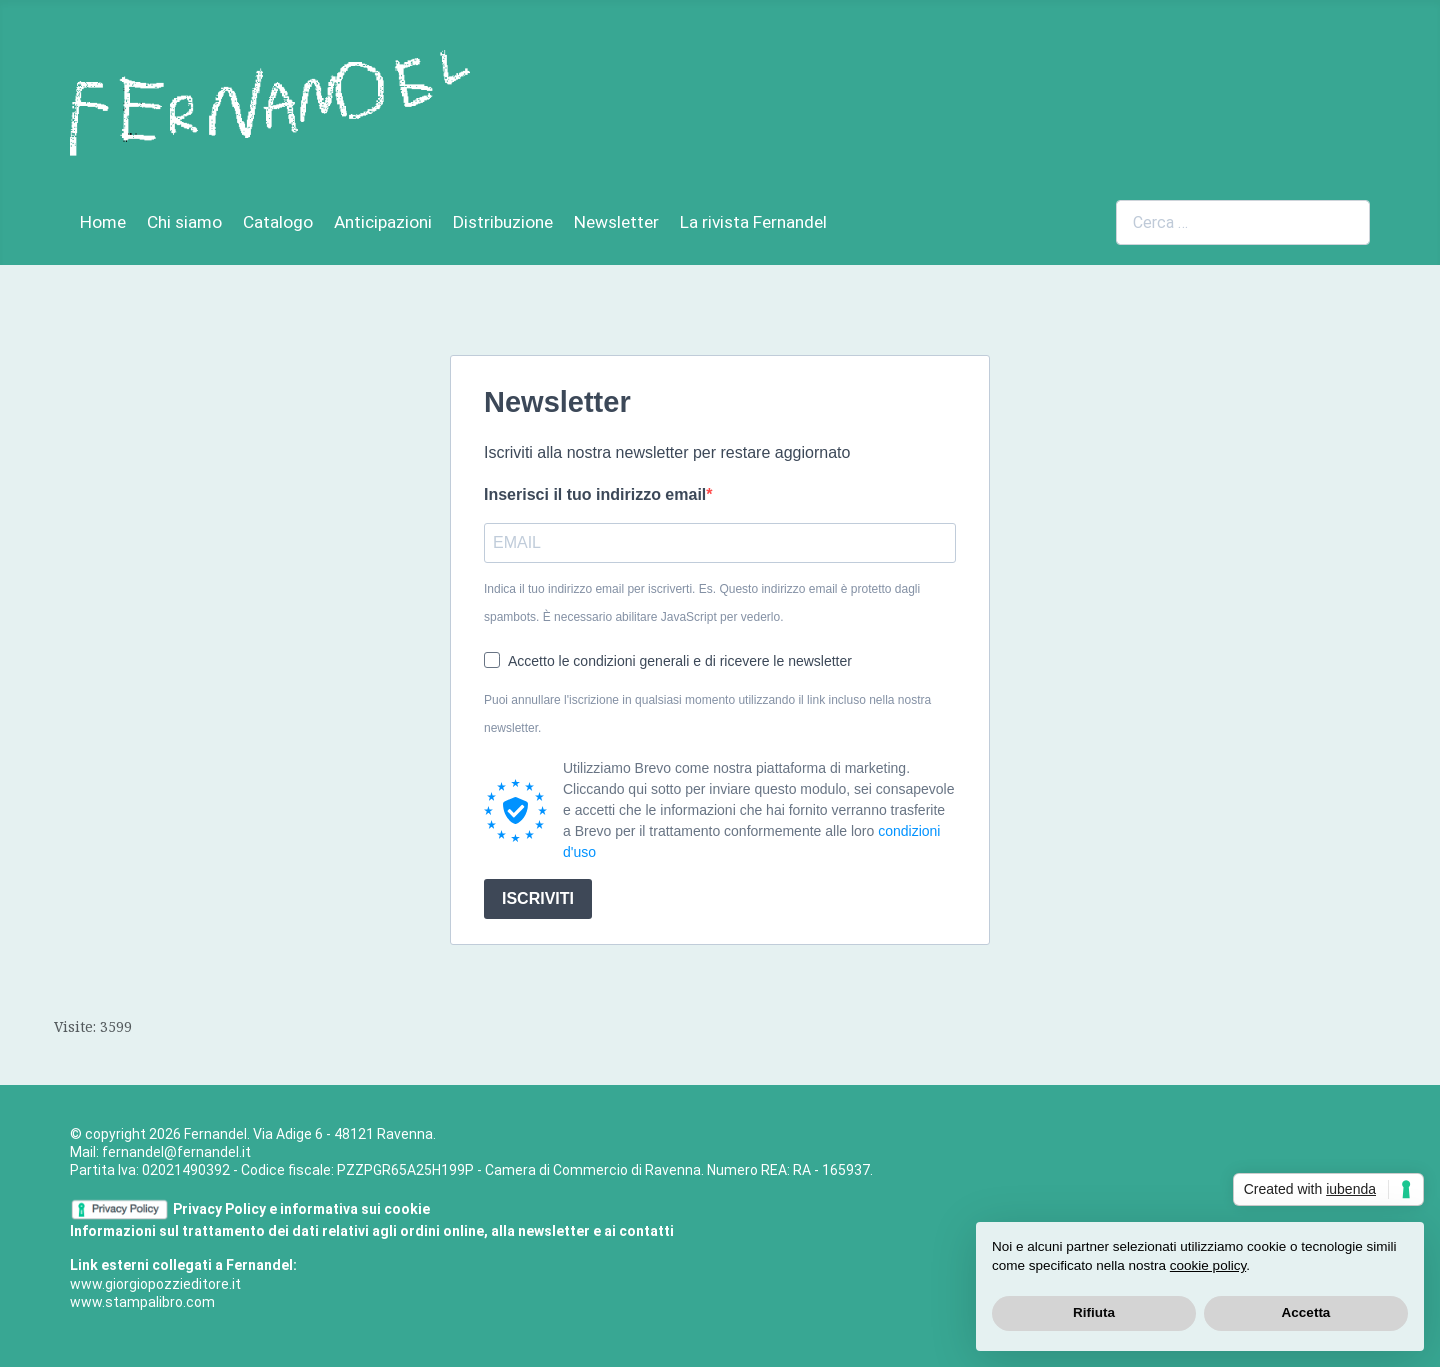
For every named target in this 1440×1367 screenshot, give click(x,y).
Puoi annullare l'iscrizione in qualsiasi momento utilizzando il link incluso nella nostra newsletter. (707, 714)
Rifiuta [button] (1094, 1312)
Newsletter (616, 222)
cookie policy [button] (1208, 1265)
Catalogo (278, 222)
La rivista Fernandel (753, 222)
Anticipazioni (383, 222)
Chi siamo (184, 222)
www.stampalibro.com (142, 1302)
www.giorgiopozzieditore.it (155, 1284)
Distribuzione (503, 222)
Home (103, 222)
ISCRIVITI (538, 898)
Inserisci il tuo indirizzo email (595, 494)
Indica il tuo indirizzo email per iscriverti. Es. (702, 603)
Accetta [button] (1306, 1312)
